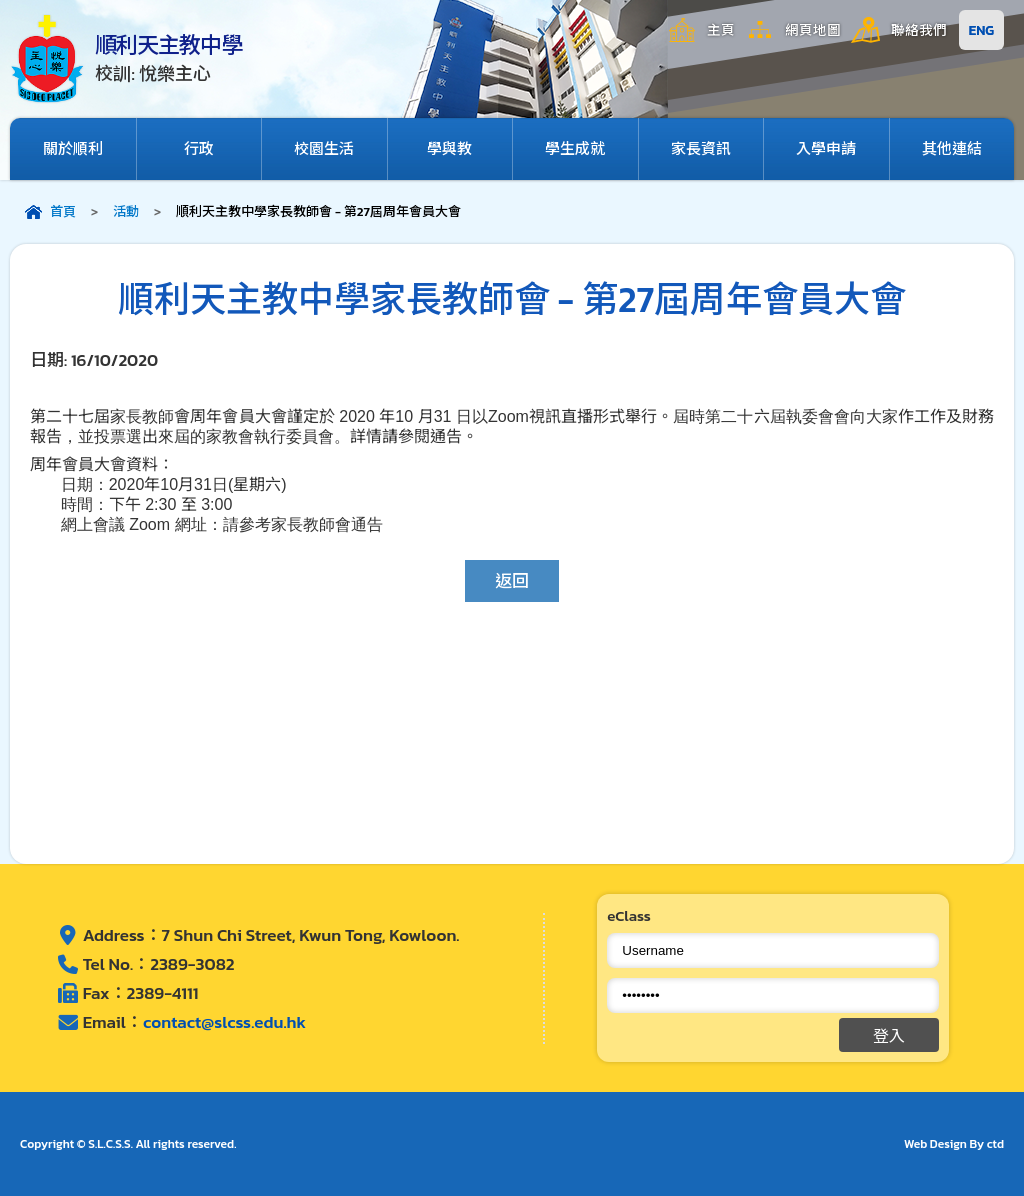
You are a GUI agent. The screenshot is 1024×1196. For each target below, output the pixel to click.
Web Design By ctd (954, 1144)
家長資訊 (701, 148)
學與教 (449, 148)
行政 (199, 148)
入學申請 (826, 148)
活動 (126, 211)
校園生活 (324, 148)
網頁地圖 (813, 30)
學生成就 (575, 148)
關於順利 (73, 148)
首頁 (63, 211)
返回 (512, 581)
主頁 (721, 30)
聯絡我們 (919, 30)
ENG (981, 30)
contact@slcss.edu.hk (224, 1022)
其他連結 (952, 148)
